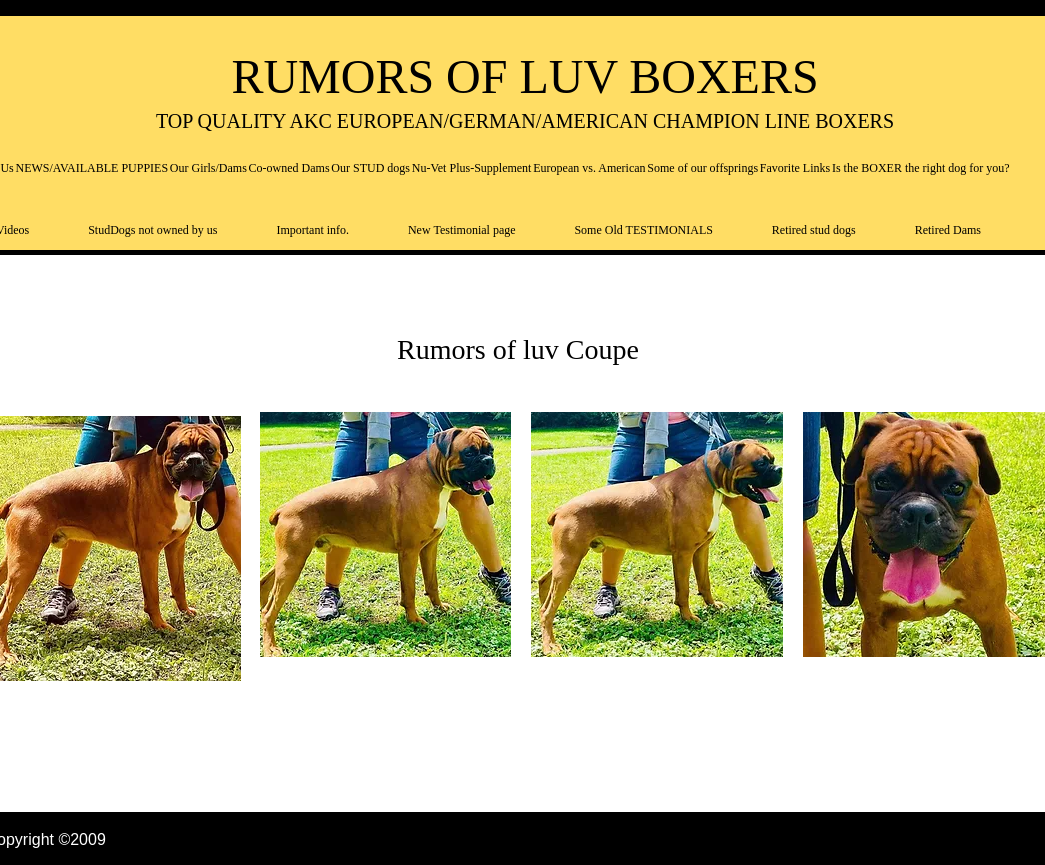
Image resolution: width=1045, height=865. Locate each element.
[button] (386, 534)
